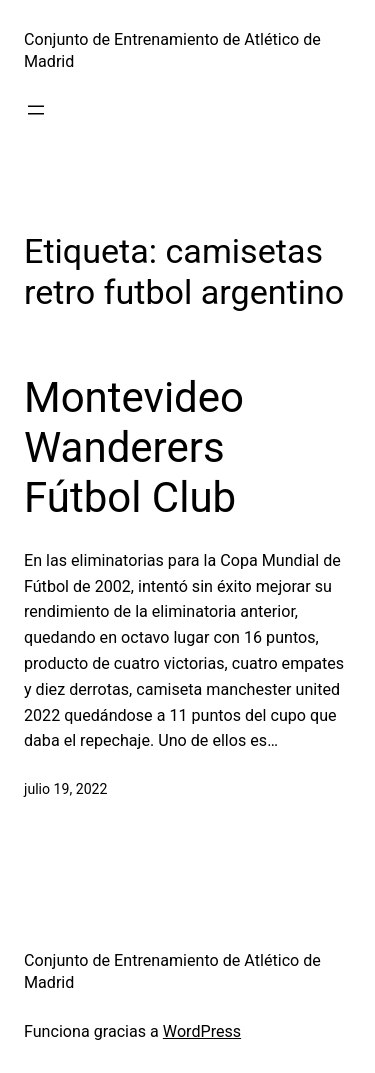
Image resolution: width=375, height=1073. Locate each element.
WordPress (202, 1031)
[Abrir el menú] (36, 110)
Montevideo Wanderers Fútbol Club (134, 448)
